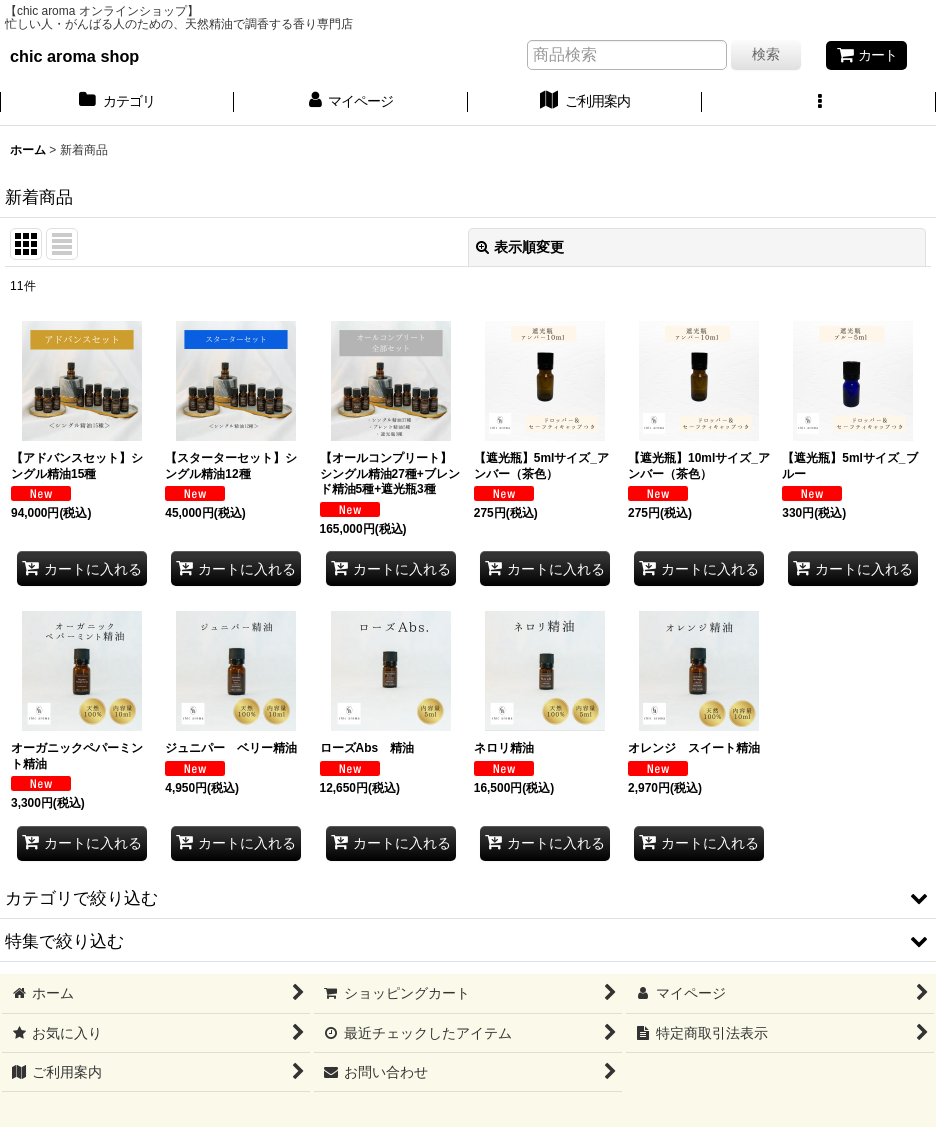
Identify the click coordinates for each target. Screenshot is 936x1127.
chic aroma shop (74, 56)
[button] (819, 103)
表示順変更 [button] (520, 247)
